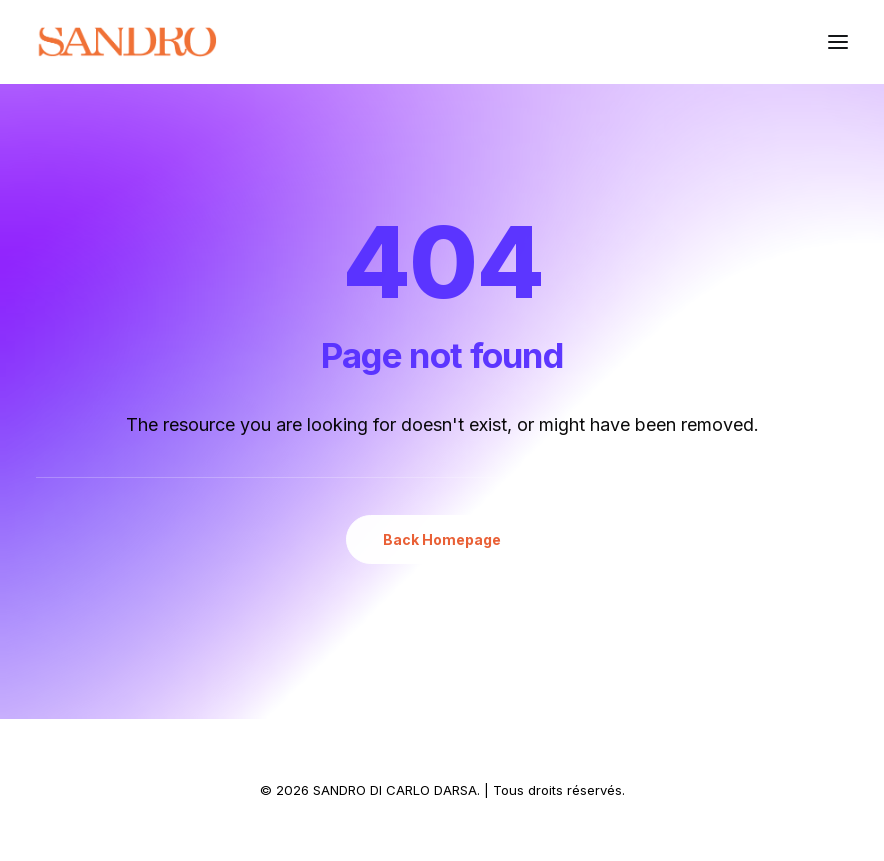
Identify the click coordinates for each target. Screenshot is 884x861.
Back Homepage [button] (442, 539)
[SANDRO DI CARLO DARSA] (126, 42)
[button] (838, 42)
